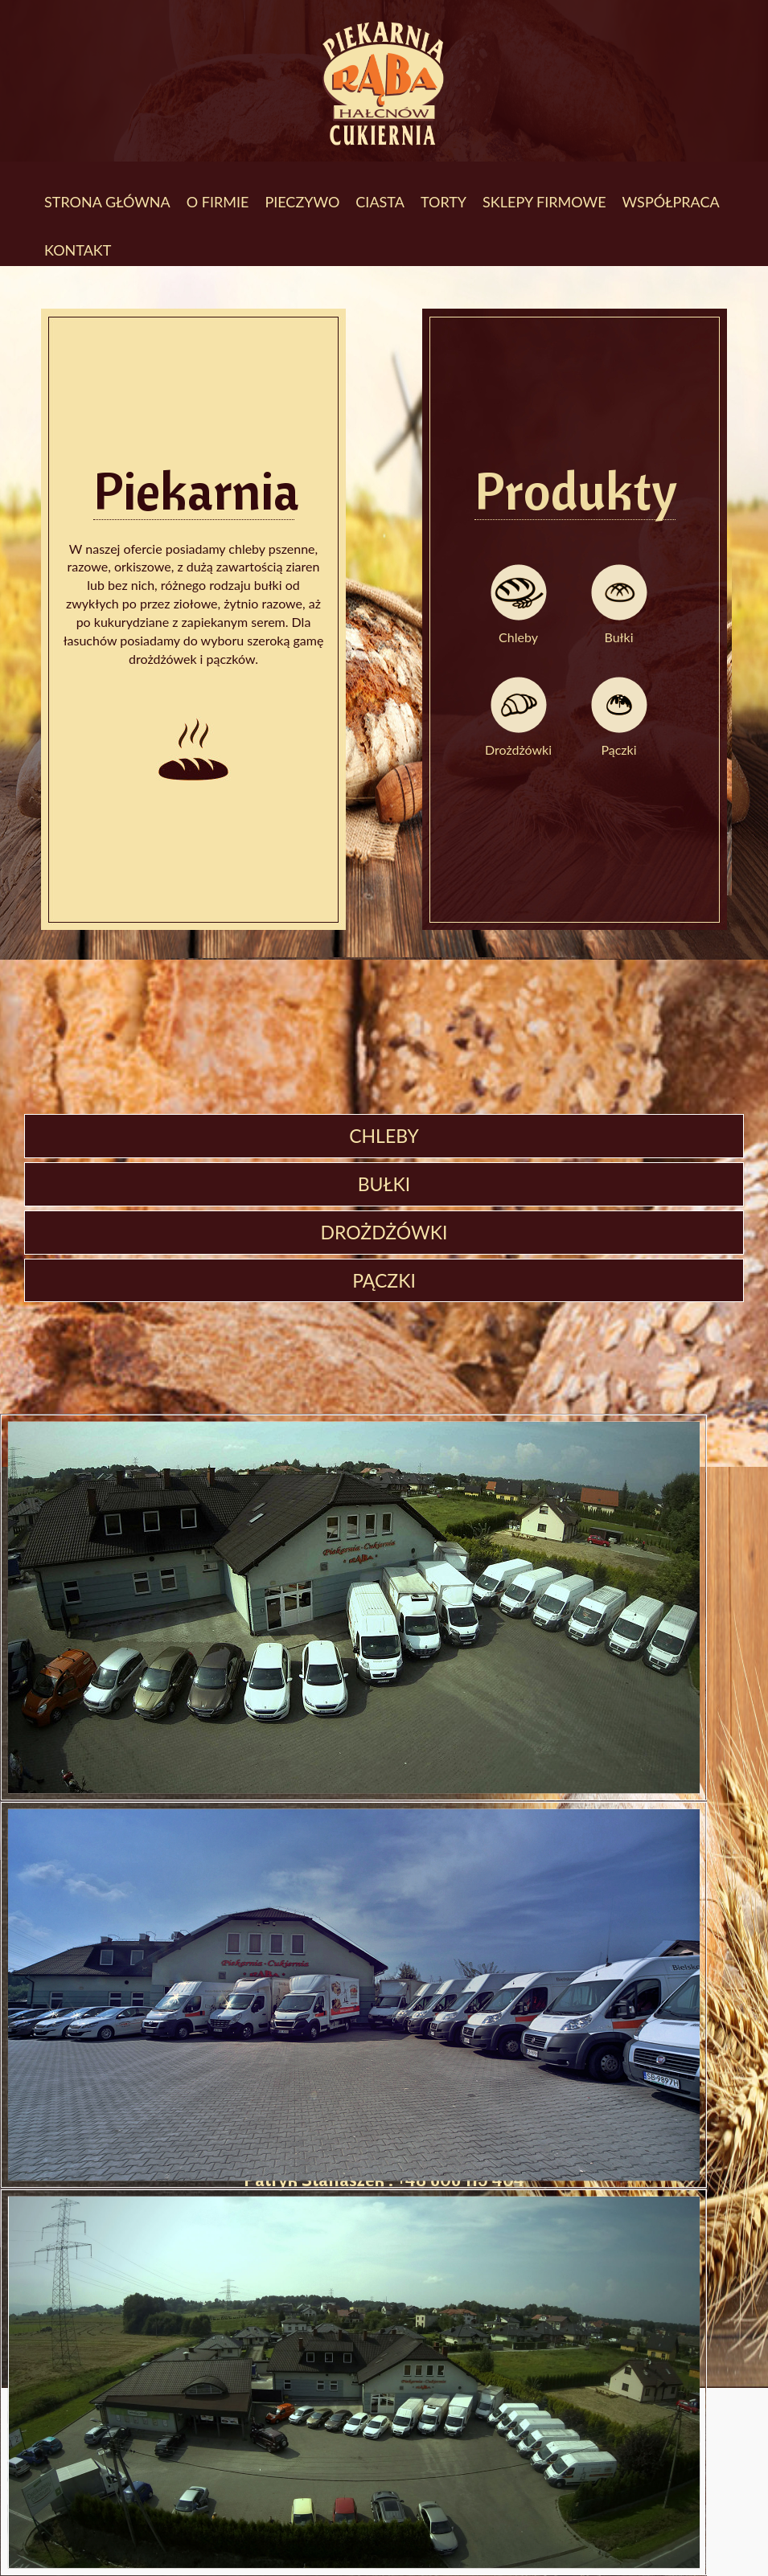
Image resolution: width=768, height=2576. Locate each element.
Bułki (619, 637)
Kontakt (77, 250)
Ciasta (380, 202)
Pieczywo (302, 202)
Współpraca (671, 202)
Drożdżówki (518, 749)
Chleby (518, 637)
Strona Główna (107, 202)
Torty (443, 202)
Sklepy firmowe (544, 202)
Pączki (618, 749)
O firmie (218, 202)
